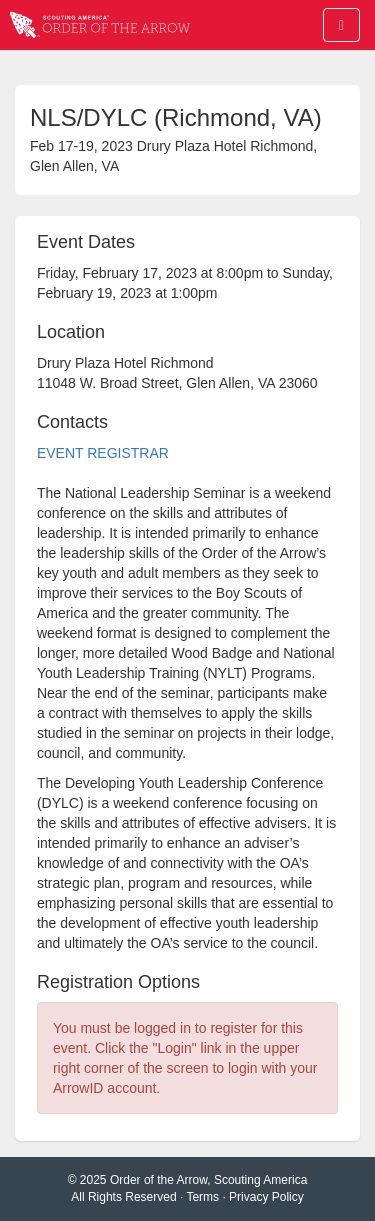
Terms (202, 1197)
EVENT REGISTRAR (103, 453)
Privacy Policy (266, 1197)
